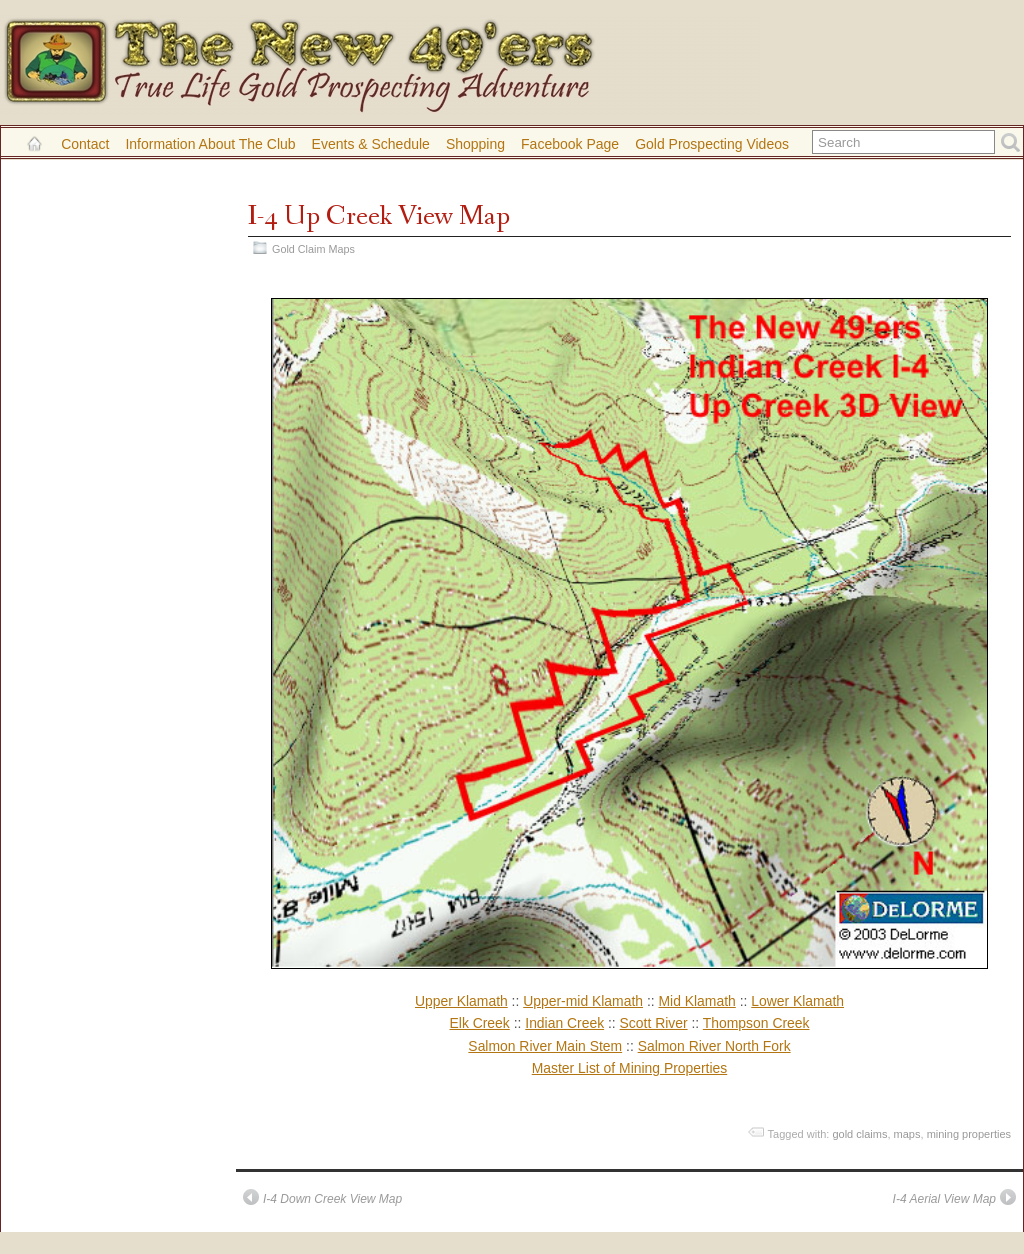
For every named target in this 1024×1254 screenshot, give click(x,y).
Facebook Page (570, 144)
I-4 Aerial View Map (944, 1199)
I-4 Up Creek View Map (379, 216)
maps (907, 1134)
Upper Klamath (461, 1001)
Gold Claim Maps (313, 249)
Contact (85, 144)
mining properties (969, 1134)
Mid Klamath (696, 1001)
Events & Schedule (371, 144)
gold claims (859, 1134)
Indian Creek (564, 1023)
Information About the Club (210, 144)
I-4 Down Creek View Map (332, 1199)
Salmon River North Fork (714, 1046)
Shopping (475, 144)
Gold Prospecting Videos (712, 144)
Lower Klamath (797, 1001)
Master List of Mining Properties (630, 1068)
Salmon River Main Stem (545, 1046)
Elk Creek (480, 1023)
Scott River (654, 1023)
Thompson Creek (756, 1023)
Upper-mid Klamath (583, 1001)
